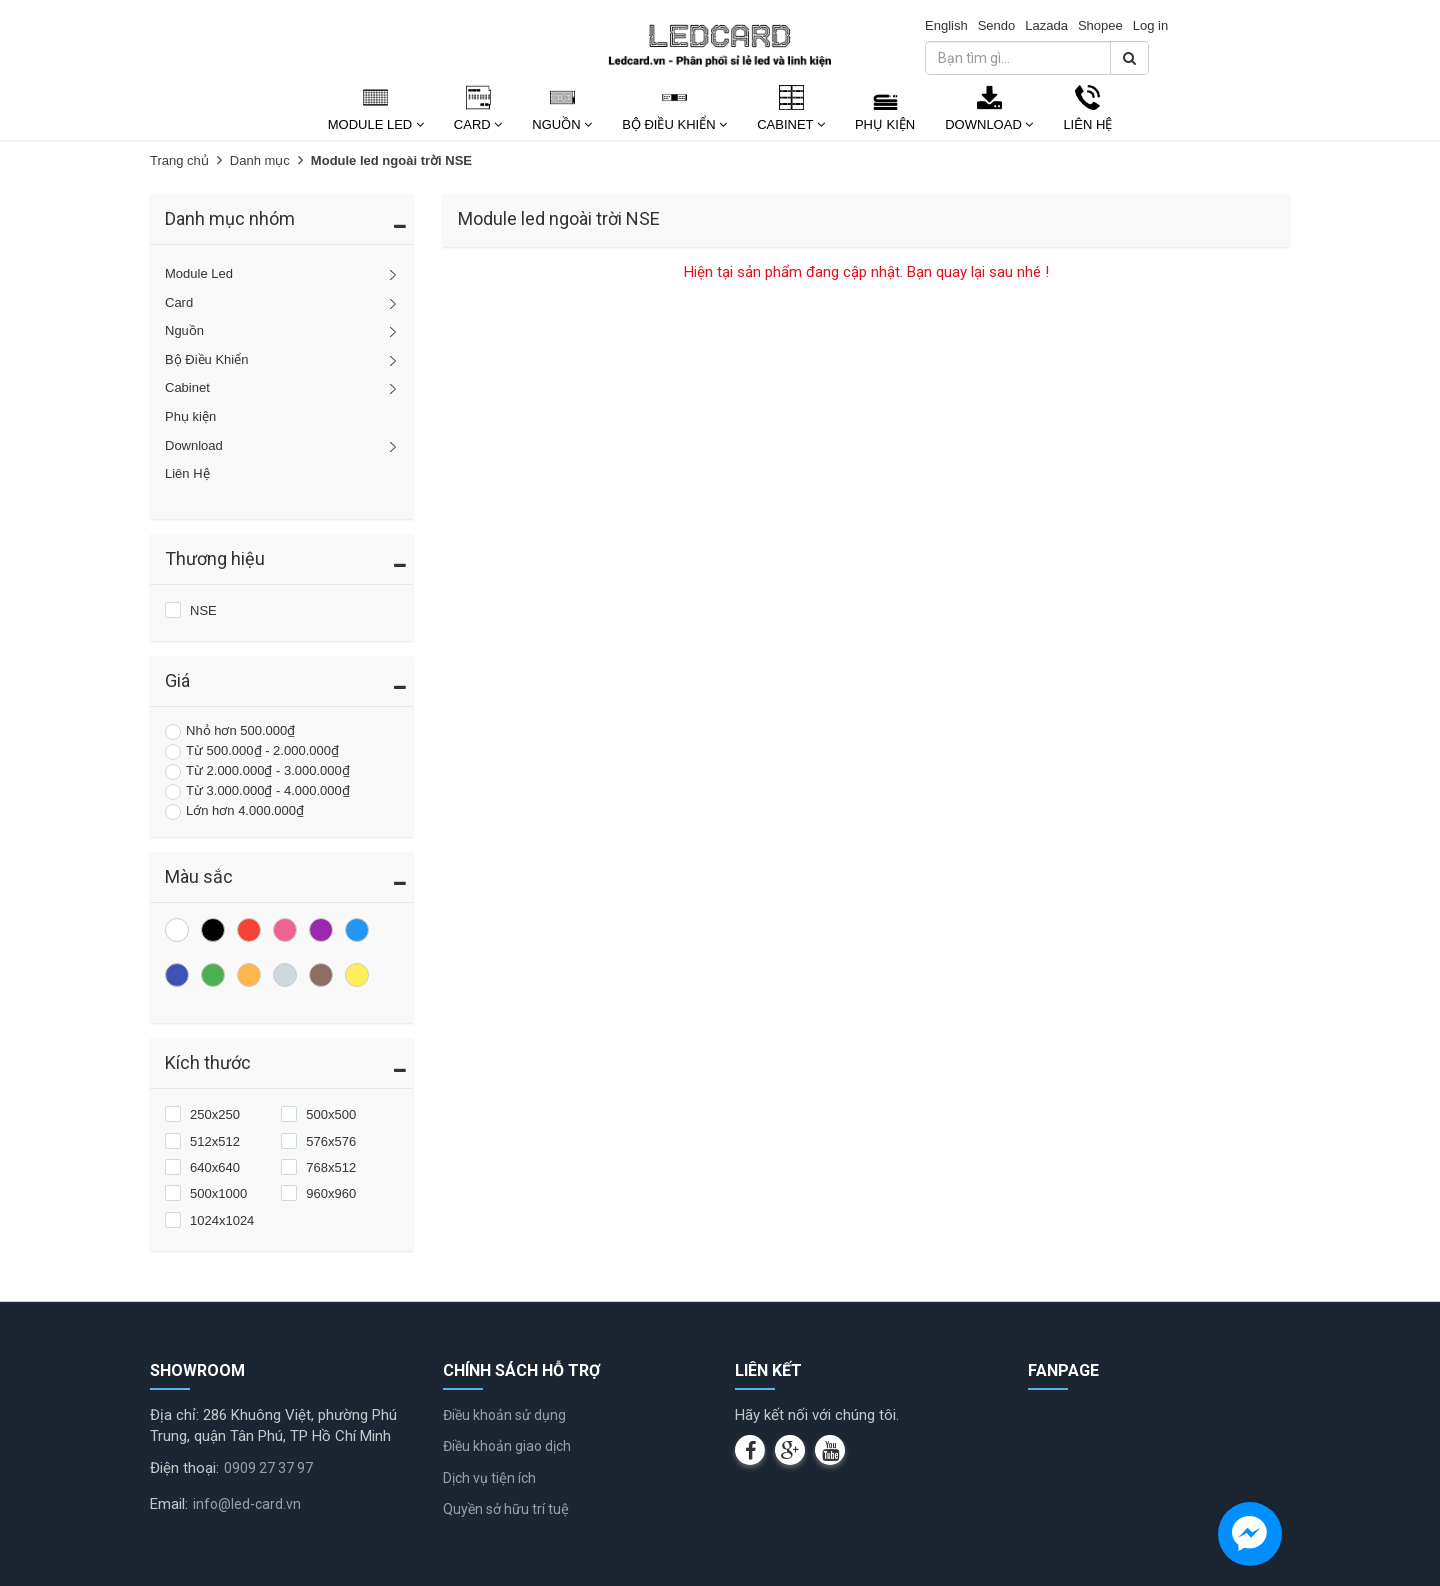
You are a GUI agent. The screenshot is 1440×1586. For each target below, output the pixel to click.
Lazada (1046, 25)
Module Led (376, 124)
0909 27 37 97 (268, 1468)
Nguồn (562, 124)
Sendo (997, 25)
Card (478, 124)
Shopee (1100, 25)
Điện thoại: (184, 1468)
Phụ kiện (885, 124)
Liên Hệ (1087, 124)
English (946, 25)
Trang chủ (179, 160)
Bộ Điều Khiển (674, 124)
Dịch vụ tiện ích (489, 1478)
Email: (169, 1504)
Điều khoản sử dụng (504, 1415)
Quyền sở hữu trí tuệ (506, 1509)
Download (989, 124)
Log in (1150, 25)
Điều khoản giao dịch (507, 1446)
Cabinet (791, 124)
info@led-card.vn (247, 1504)
